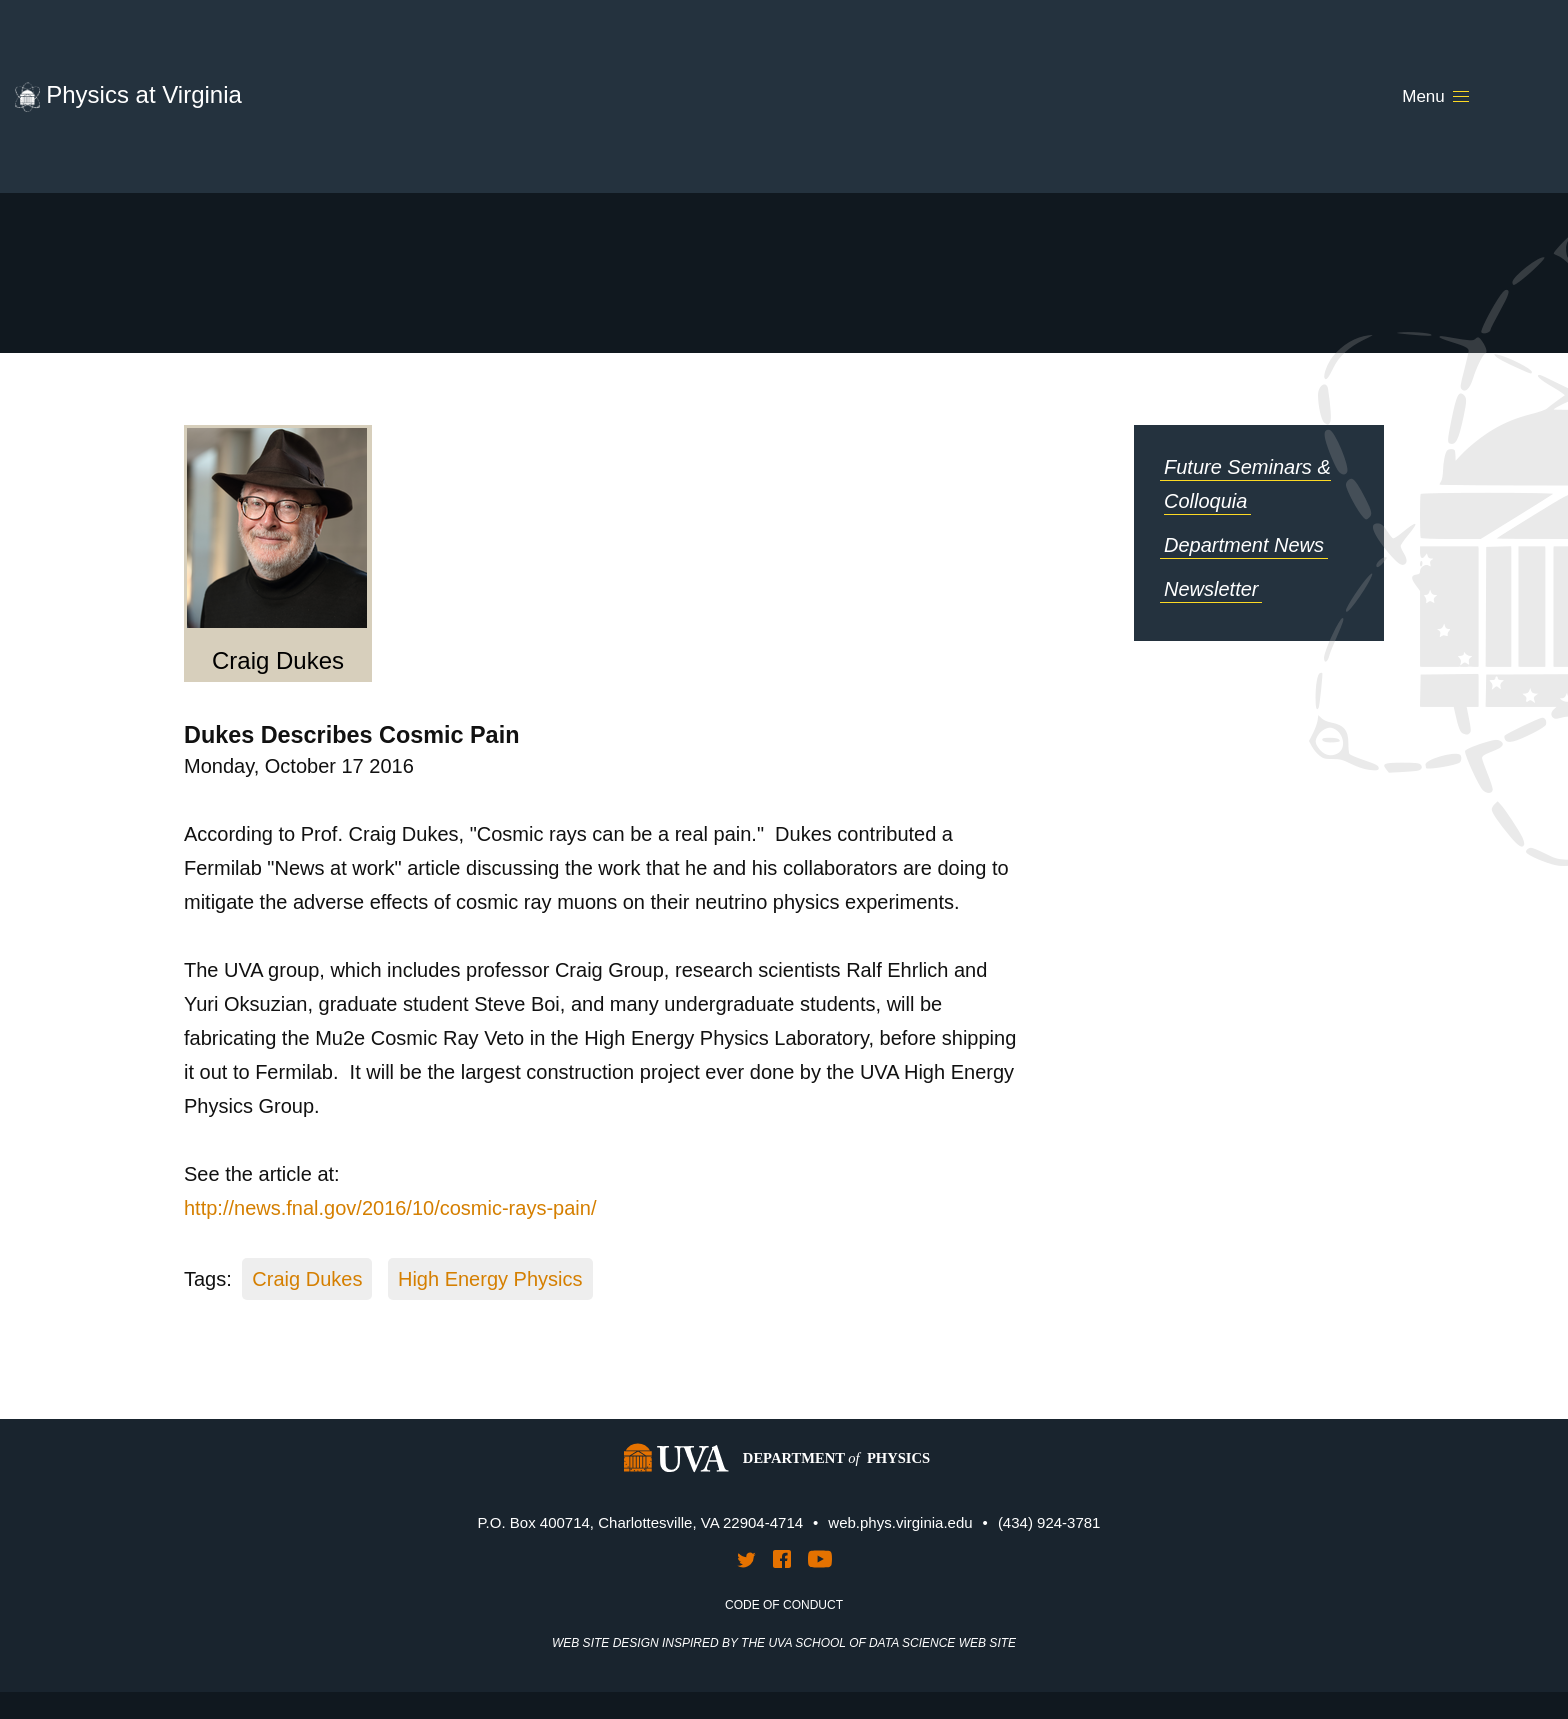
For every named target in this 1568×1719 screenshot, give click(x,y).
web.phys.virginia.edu (900, 1522)
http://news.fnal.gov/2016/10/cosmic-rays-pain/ (390, 1208)
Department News (1244, 545)
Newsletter (1211, 589)
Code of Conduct (784, 1605)
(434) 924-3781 (1049, 1522)
